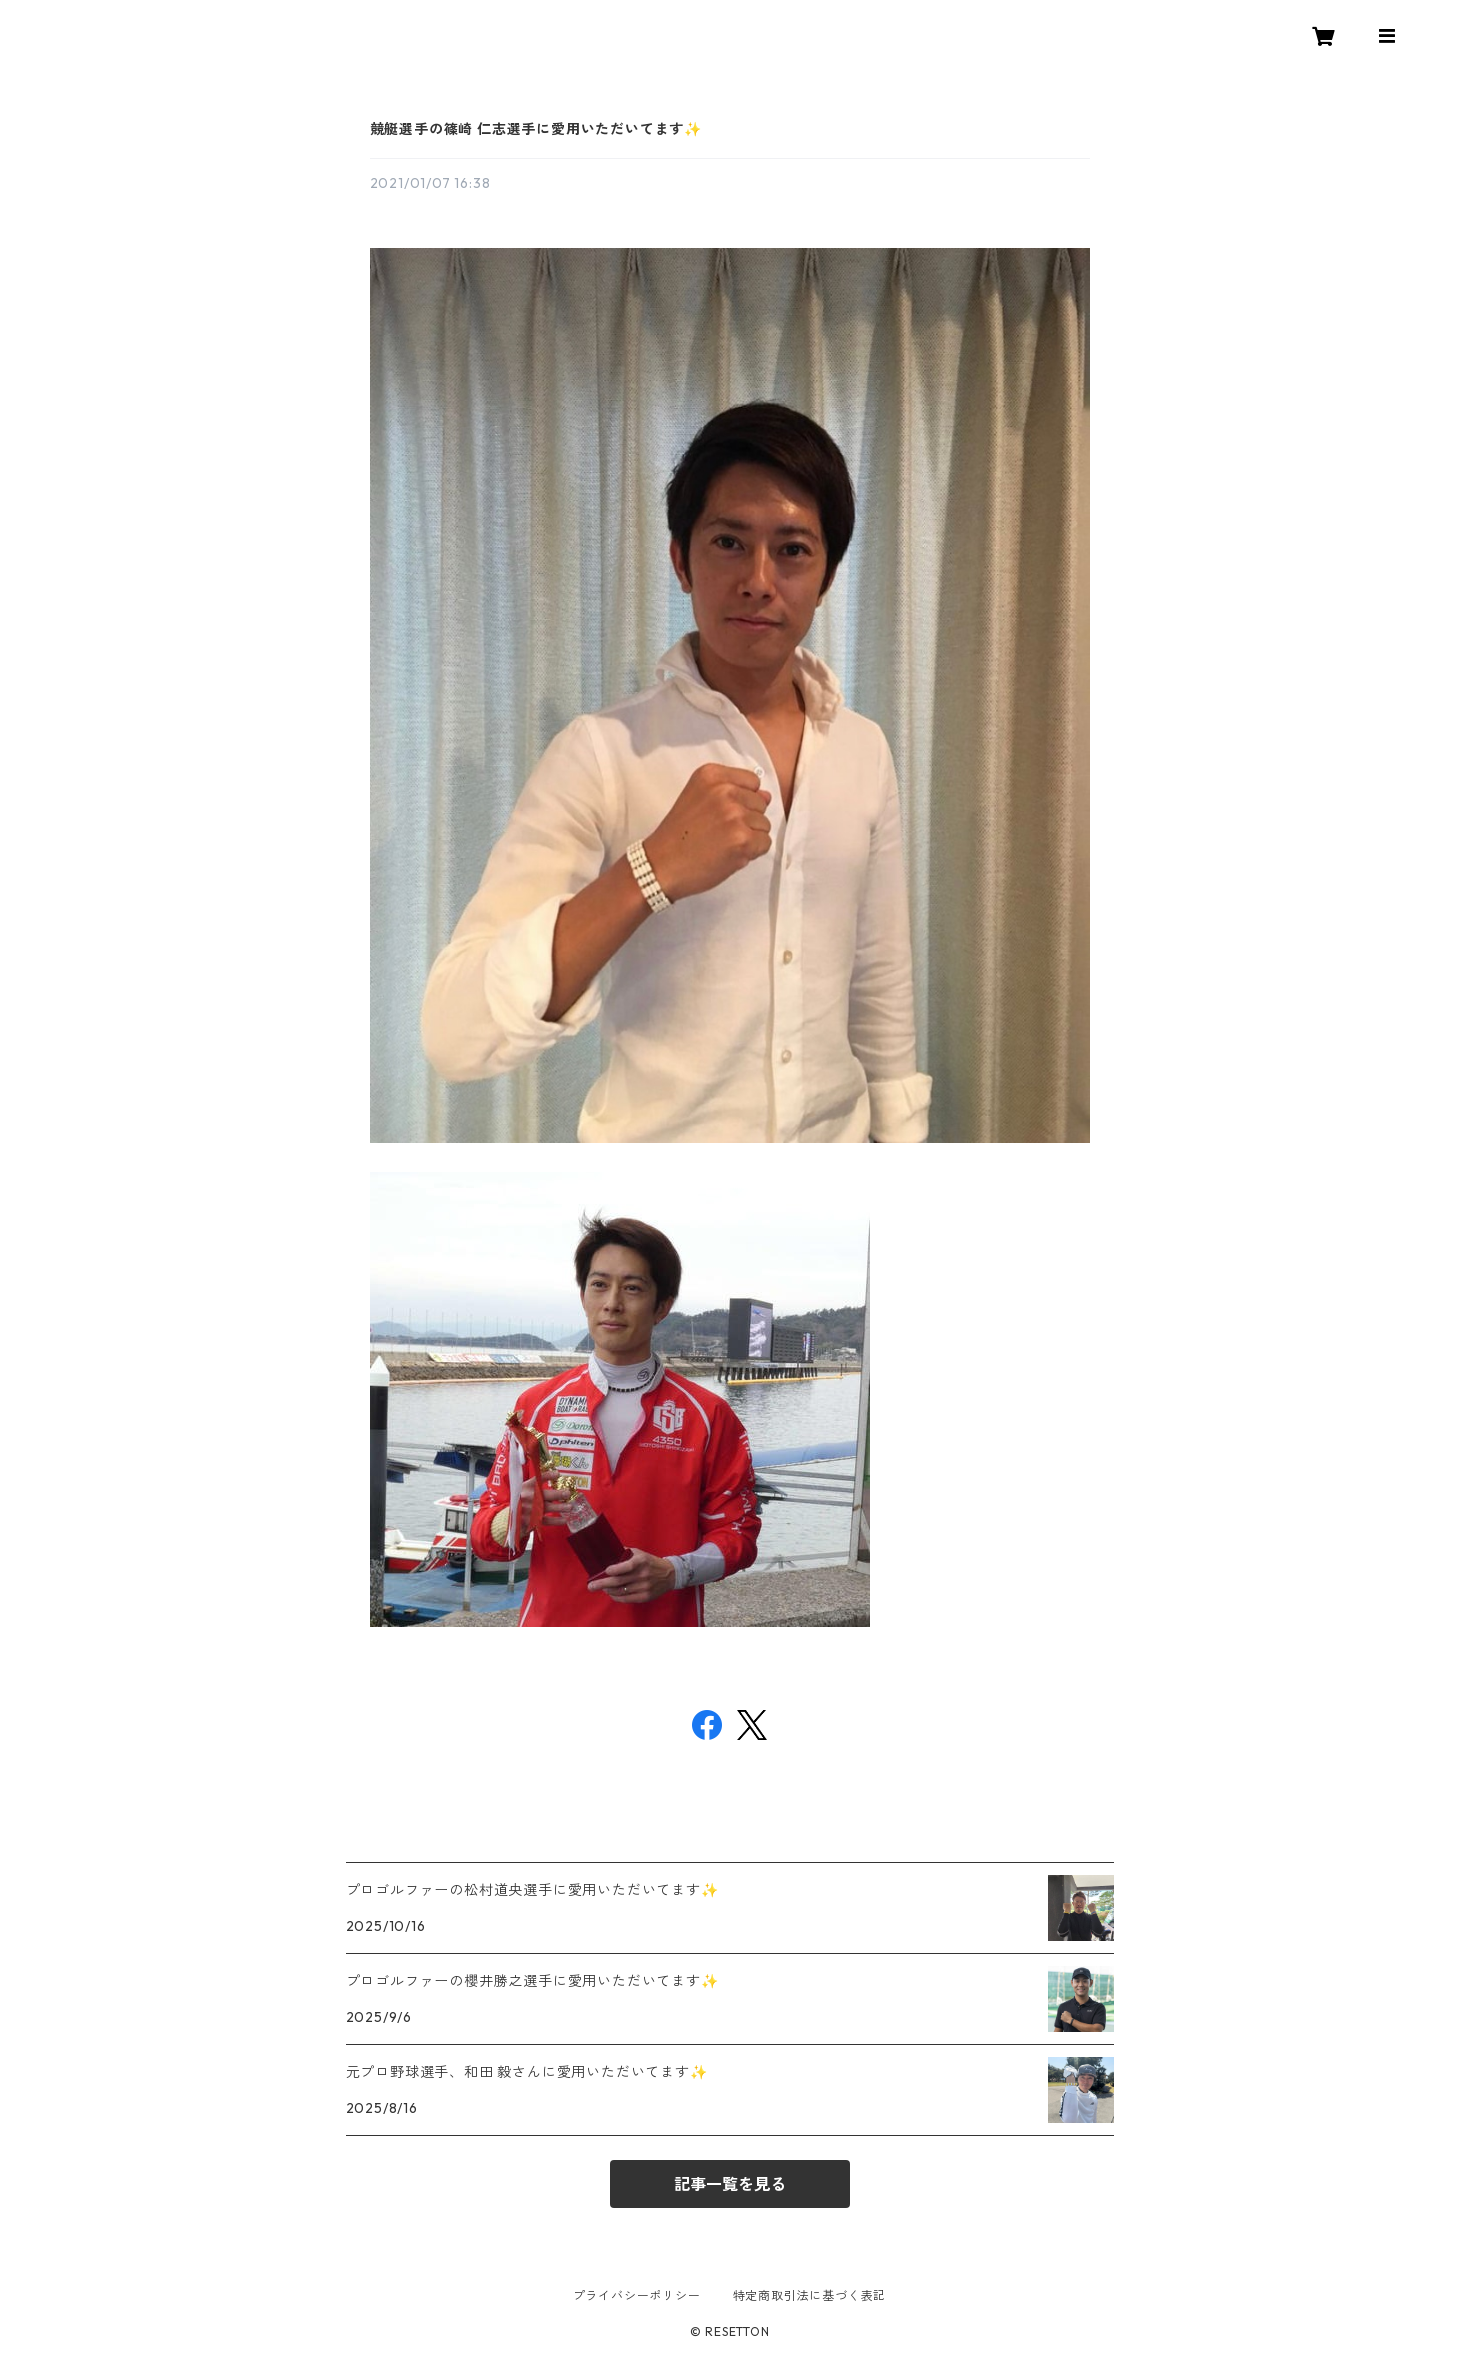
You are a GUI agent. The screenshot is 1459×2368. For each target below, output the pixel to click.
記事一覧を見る (730, 2184)
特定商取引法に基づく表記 (810, 2295)
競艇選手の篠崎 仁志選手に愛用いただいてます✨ (536, 129)
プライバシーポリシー (637, 2295)
